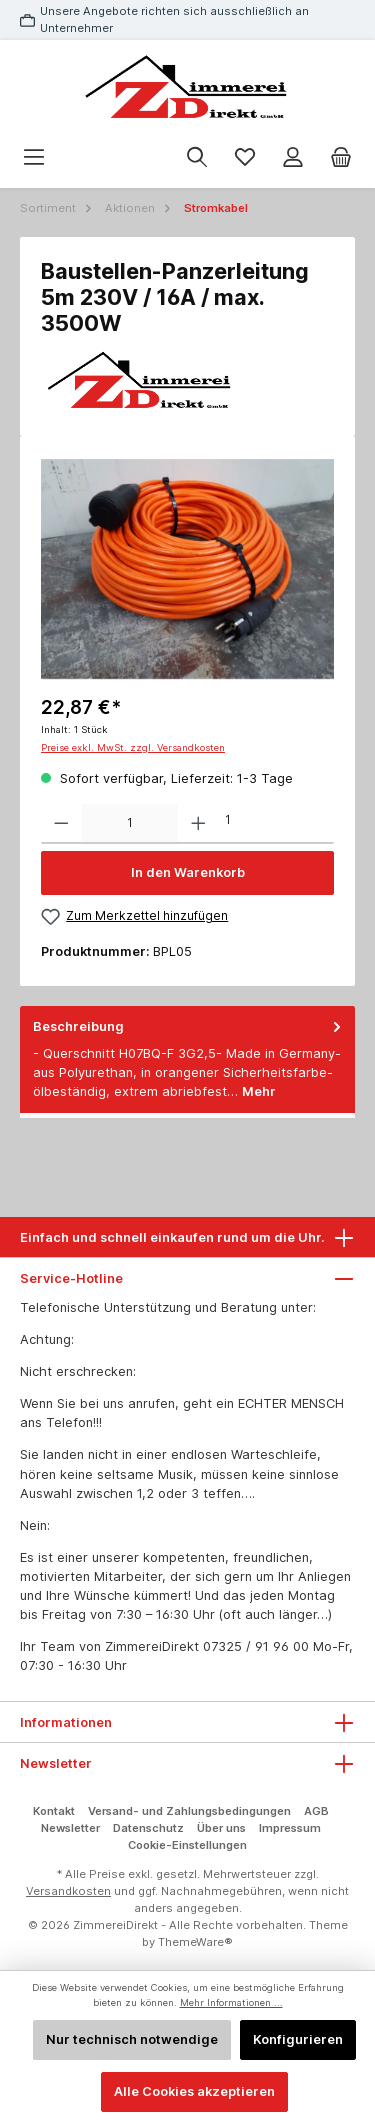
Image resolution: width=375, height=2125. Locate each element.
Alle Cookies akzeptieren (194, 2091)
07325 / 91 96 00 (256, 1646)
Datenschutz (148, 1828)
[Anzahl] (130, 824)
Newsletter (70, 1828)
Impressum (290, 1828)
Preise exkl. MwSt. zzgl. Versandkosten (133, 747)
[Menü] (34, 157)
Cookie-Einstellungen (187, 1845)
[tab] (187, 1059)
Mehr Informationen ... (231, 2002)
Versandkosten (68, 1891)
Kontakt (54, 1811)
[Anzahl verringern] (61, 824)
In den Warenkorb (188, 872)
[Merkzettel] (245, 157)
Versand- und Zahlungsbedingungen (189, 1811)
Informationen (66, 1722)
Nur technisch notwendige (132, 2039)
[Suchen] (197, 157)
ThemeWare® (195, 1942)
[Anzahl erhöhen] (198, 824)
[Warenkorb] (341, 157)
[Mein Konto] (293, 157)
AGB (316, 1811)
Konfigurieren (298, 2039)
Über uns (221, 1828)
